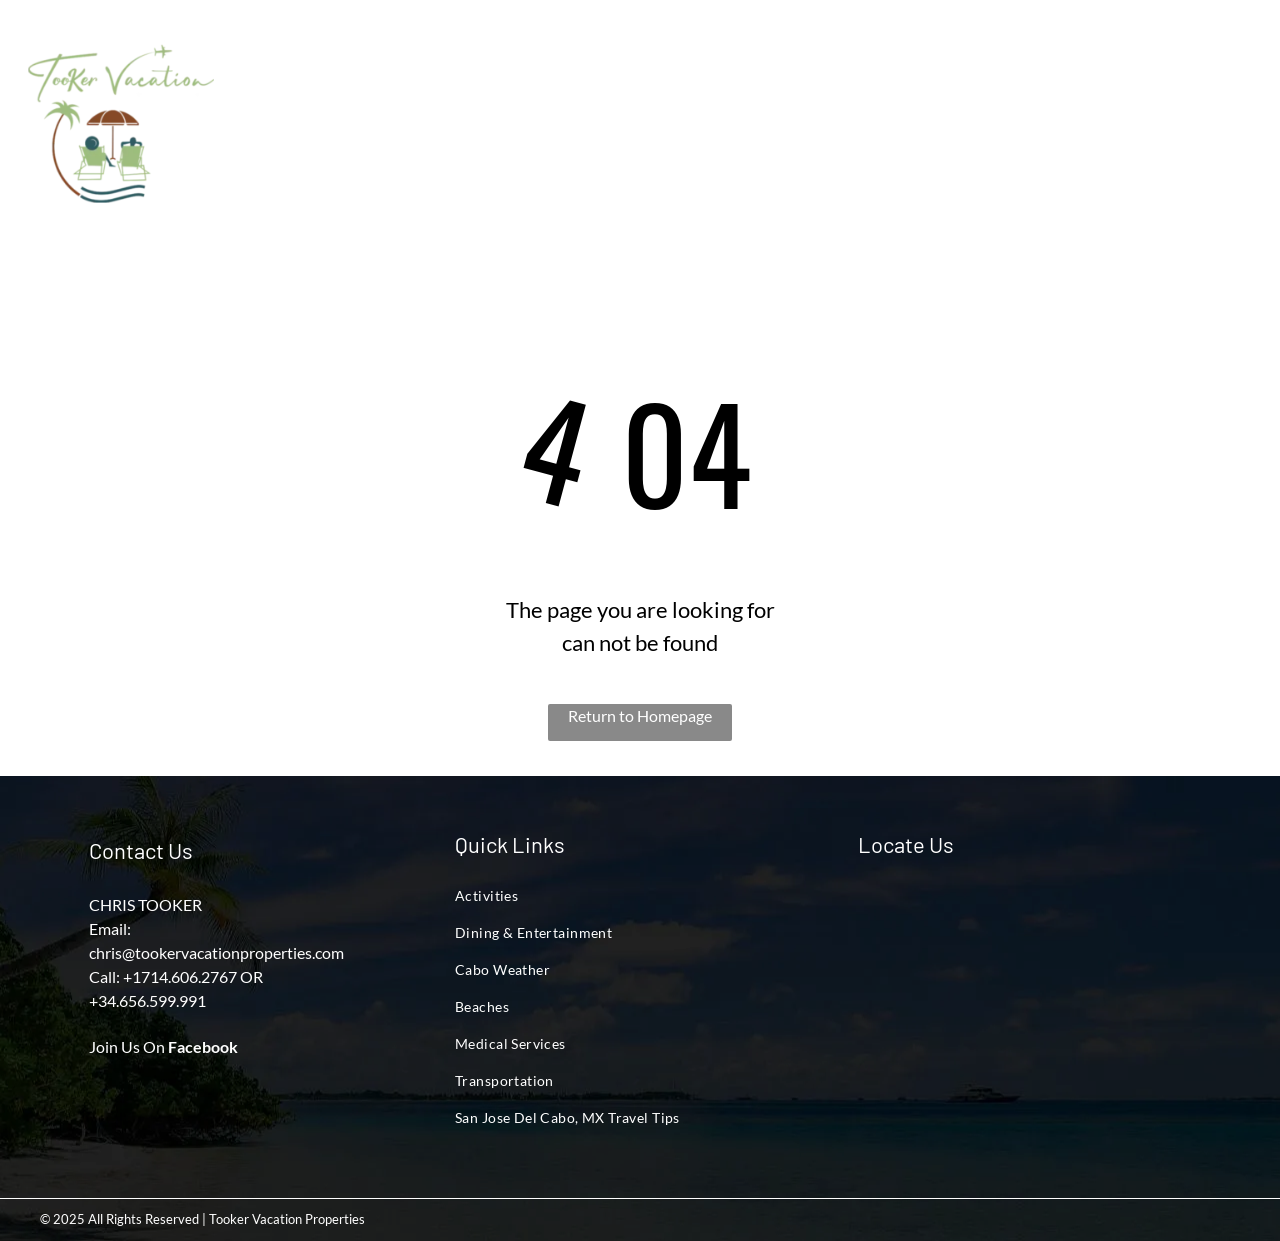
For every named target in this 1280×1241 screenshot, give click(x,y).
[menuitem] (318, 86)
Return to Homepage (640, 715)
